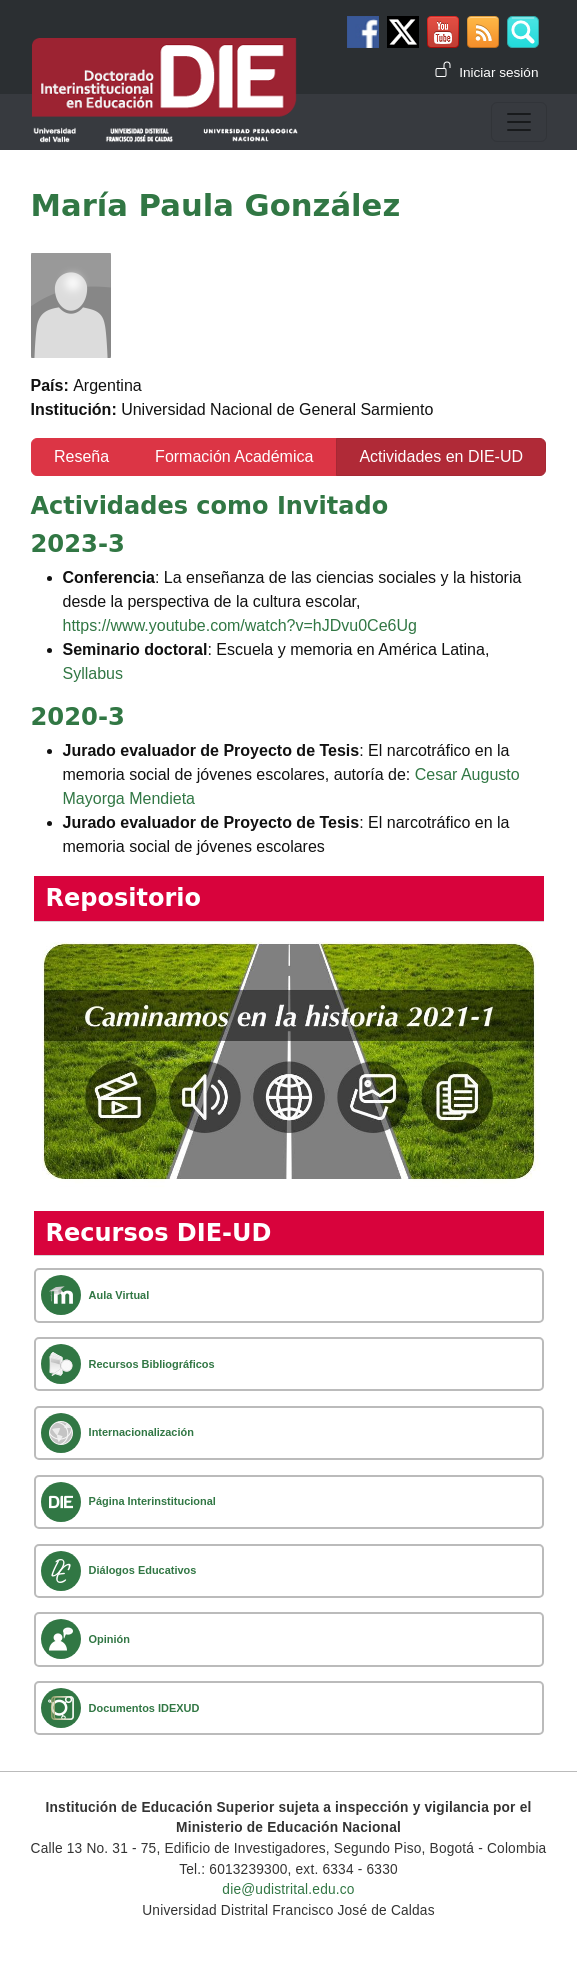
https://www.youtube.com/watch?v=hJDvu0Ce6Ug (240, 625)
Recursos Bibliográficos (152, 1364)
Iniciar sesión (498, 72)
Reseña (81, 456)
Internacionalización (141, 1432)
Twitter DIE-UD (403, 32)
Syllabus (93, 673)
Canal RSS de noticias (483, 32)
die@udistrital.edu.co (288, 1889)
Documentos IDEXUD (144, 1708)
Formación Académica (234, 456)
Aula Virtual (119, 1295)
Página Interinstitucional (152, 1501)
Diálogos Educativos (143, 1570)
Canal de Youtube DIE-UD (443, 32)
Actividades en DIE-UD (441, 456)
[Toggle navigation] (519, 122)
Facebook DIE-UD (363, 32)
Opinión (109, 1639)
